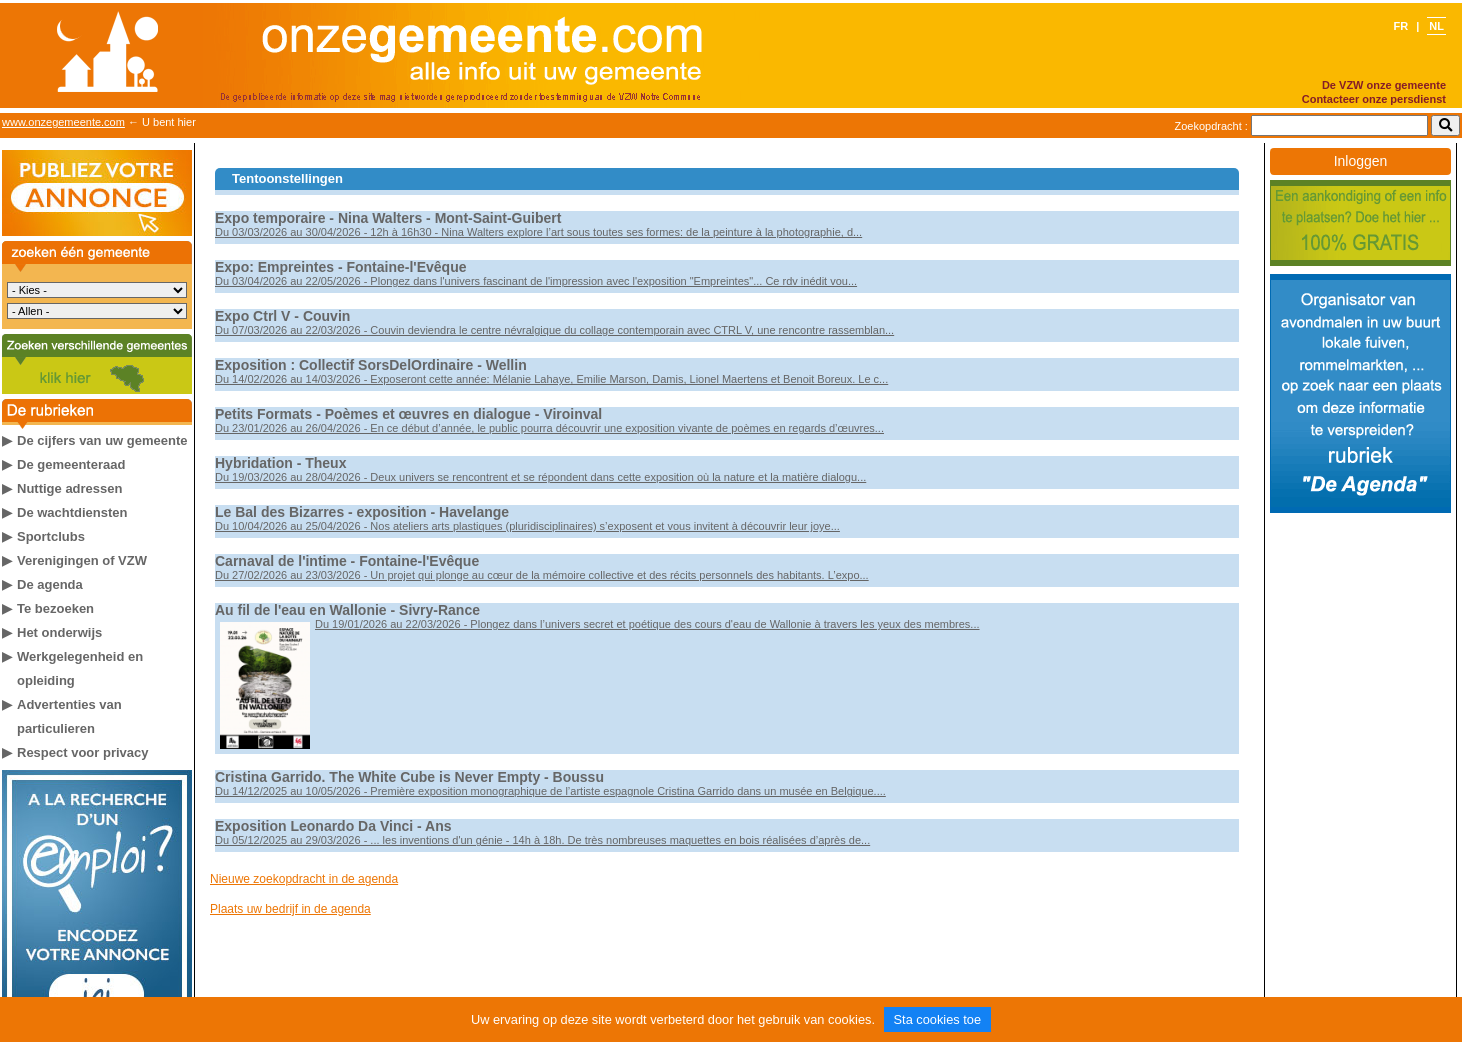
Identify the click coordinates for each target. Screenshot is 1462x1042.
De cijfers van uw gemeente (102, 440)
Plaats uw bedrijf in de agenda (290, 909)
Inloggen (1361, 161)
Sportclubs (51, 536)
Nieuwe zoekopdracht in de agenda (304, 879)
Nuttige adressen (69, 488)
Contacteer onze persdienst (1374, 99)
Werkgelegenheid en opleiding (80, 668)
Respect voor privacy (83, 752)
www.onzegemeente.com (63, 122)
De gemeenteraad (71, 464)
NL (1436, 26)
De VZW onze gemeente (1384, 85)
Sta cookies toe (938, 1019)
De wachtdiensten (72, 512)
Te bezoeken (55, 608)
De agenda (50, 584)
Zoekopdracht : (1211, 126)
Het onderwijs (59, 632)
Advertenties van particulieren (69, 716)
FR (1402, 26)
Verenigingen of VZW (82, 560)
